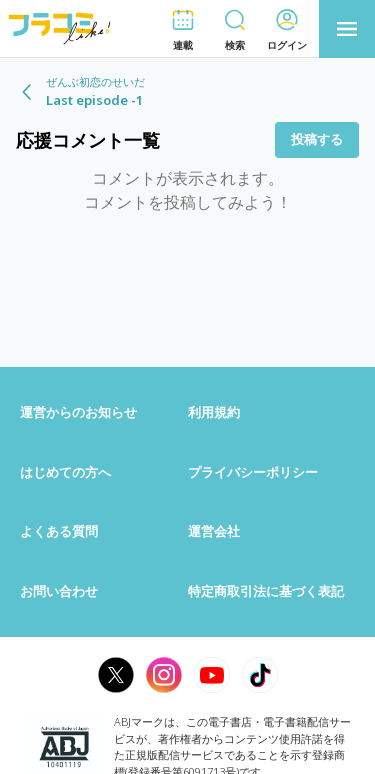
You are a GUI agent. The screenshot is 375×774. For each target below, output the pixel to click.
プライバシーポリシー (253, 472)
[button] (183, 29)
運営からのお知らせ (78, 412)
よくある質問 (59, 531)
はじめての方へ (65, 472)
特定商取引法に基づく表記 (266, 591)
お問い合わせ (59, 591)
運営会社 (214, 531)
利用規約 (214, 412)
